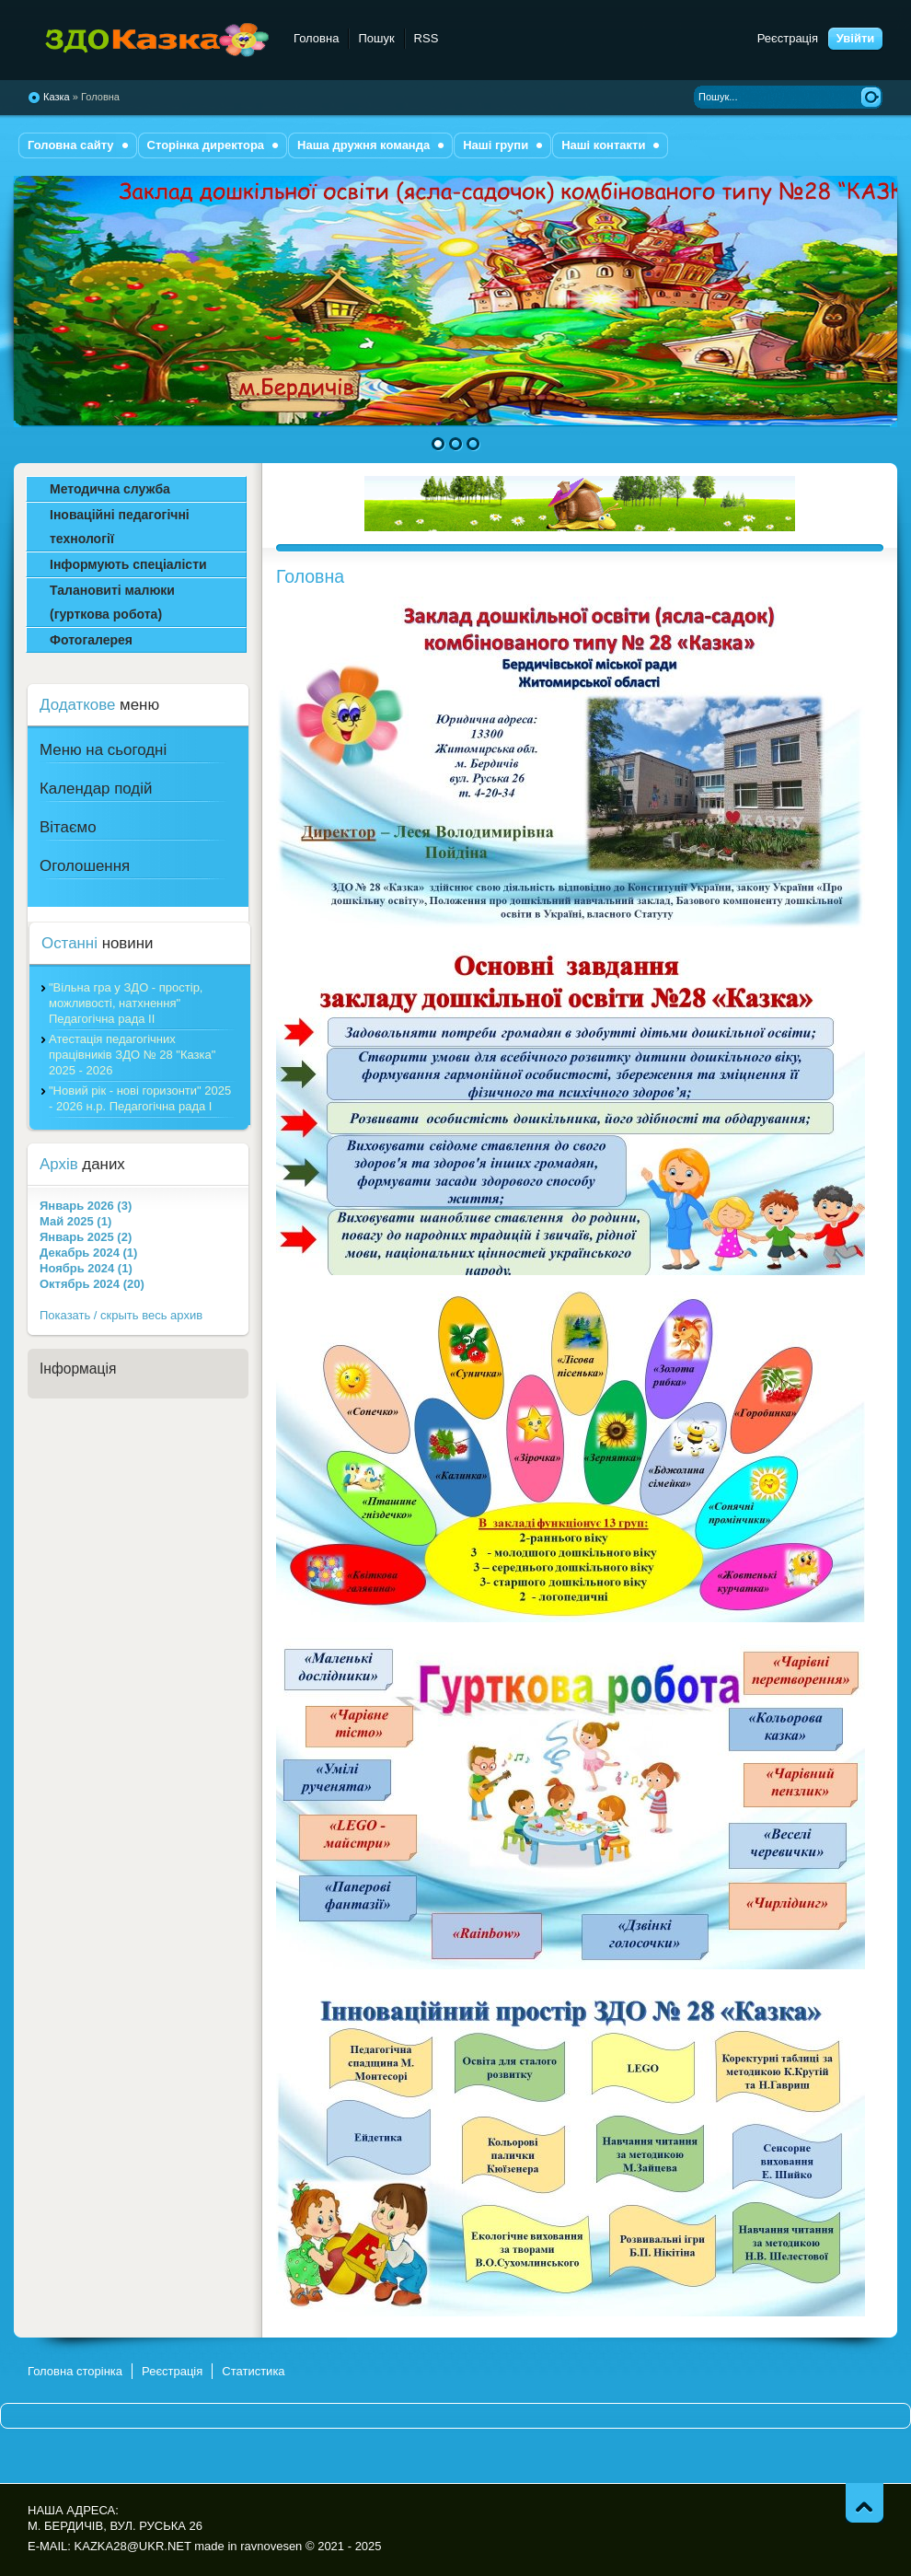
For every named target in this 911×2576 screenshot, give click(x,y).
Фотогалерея (91, 639)
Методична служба (110, 489)
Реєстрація (787, 38)
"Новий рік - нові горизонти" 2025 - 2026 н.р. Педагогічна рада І (140, 1098)
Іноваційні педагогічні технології (120, 526)
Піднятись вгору (864, 2503)
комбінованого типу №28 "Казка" (149, 41)
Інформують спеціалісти (128, 564)
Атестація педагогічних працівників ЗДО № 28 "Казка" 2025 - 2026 (132, 1054)
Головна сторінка (75, 2371)
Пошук (376, 38)
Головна (316, 38)
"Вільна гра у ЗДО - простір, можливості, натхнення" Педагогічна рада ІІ (125, 1003)
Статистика (253, 2371)
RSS (426, 38)
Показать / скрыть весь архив (121, 1315)
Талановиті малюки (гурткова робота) (112, 602)
